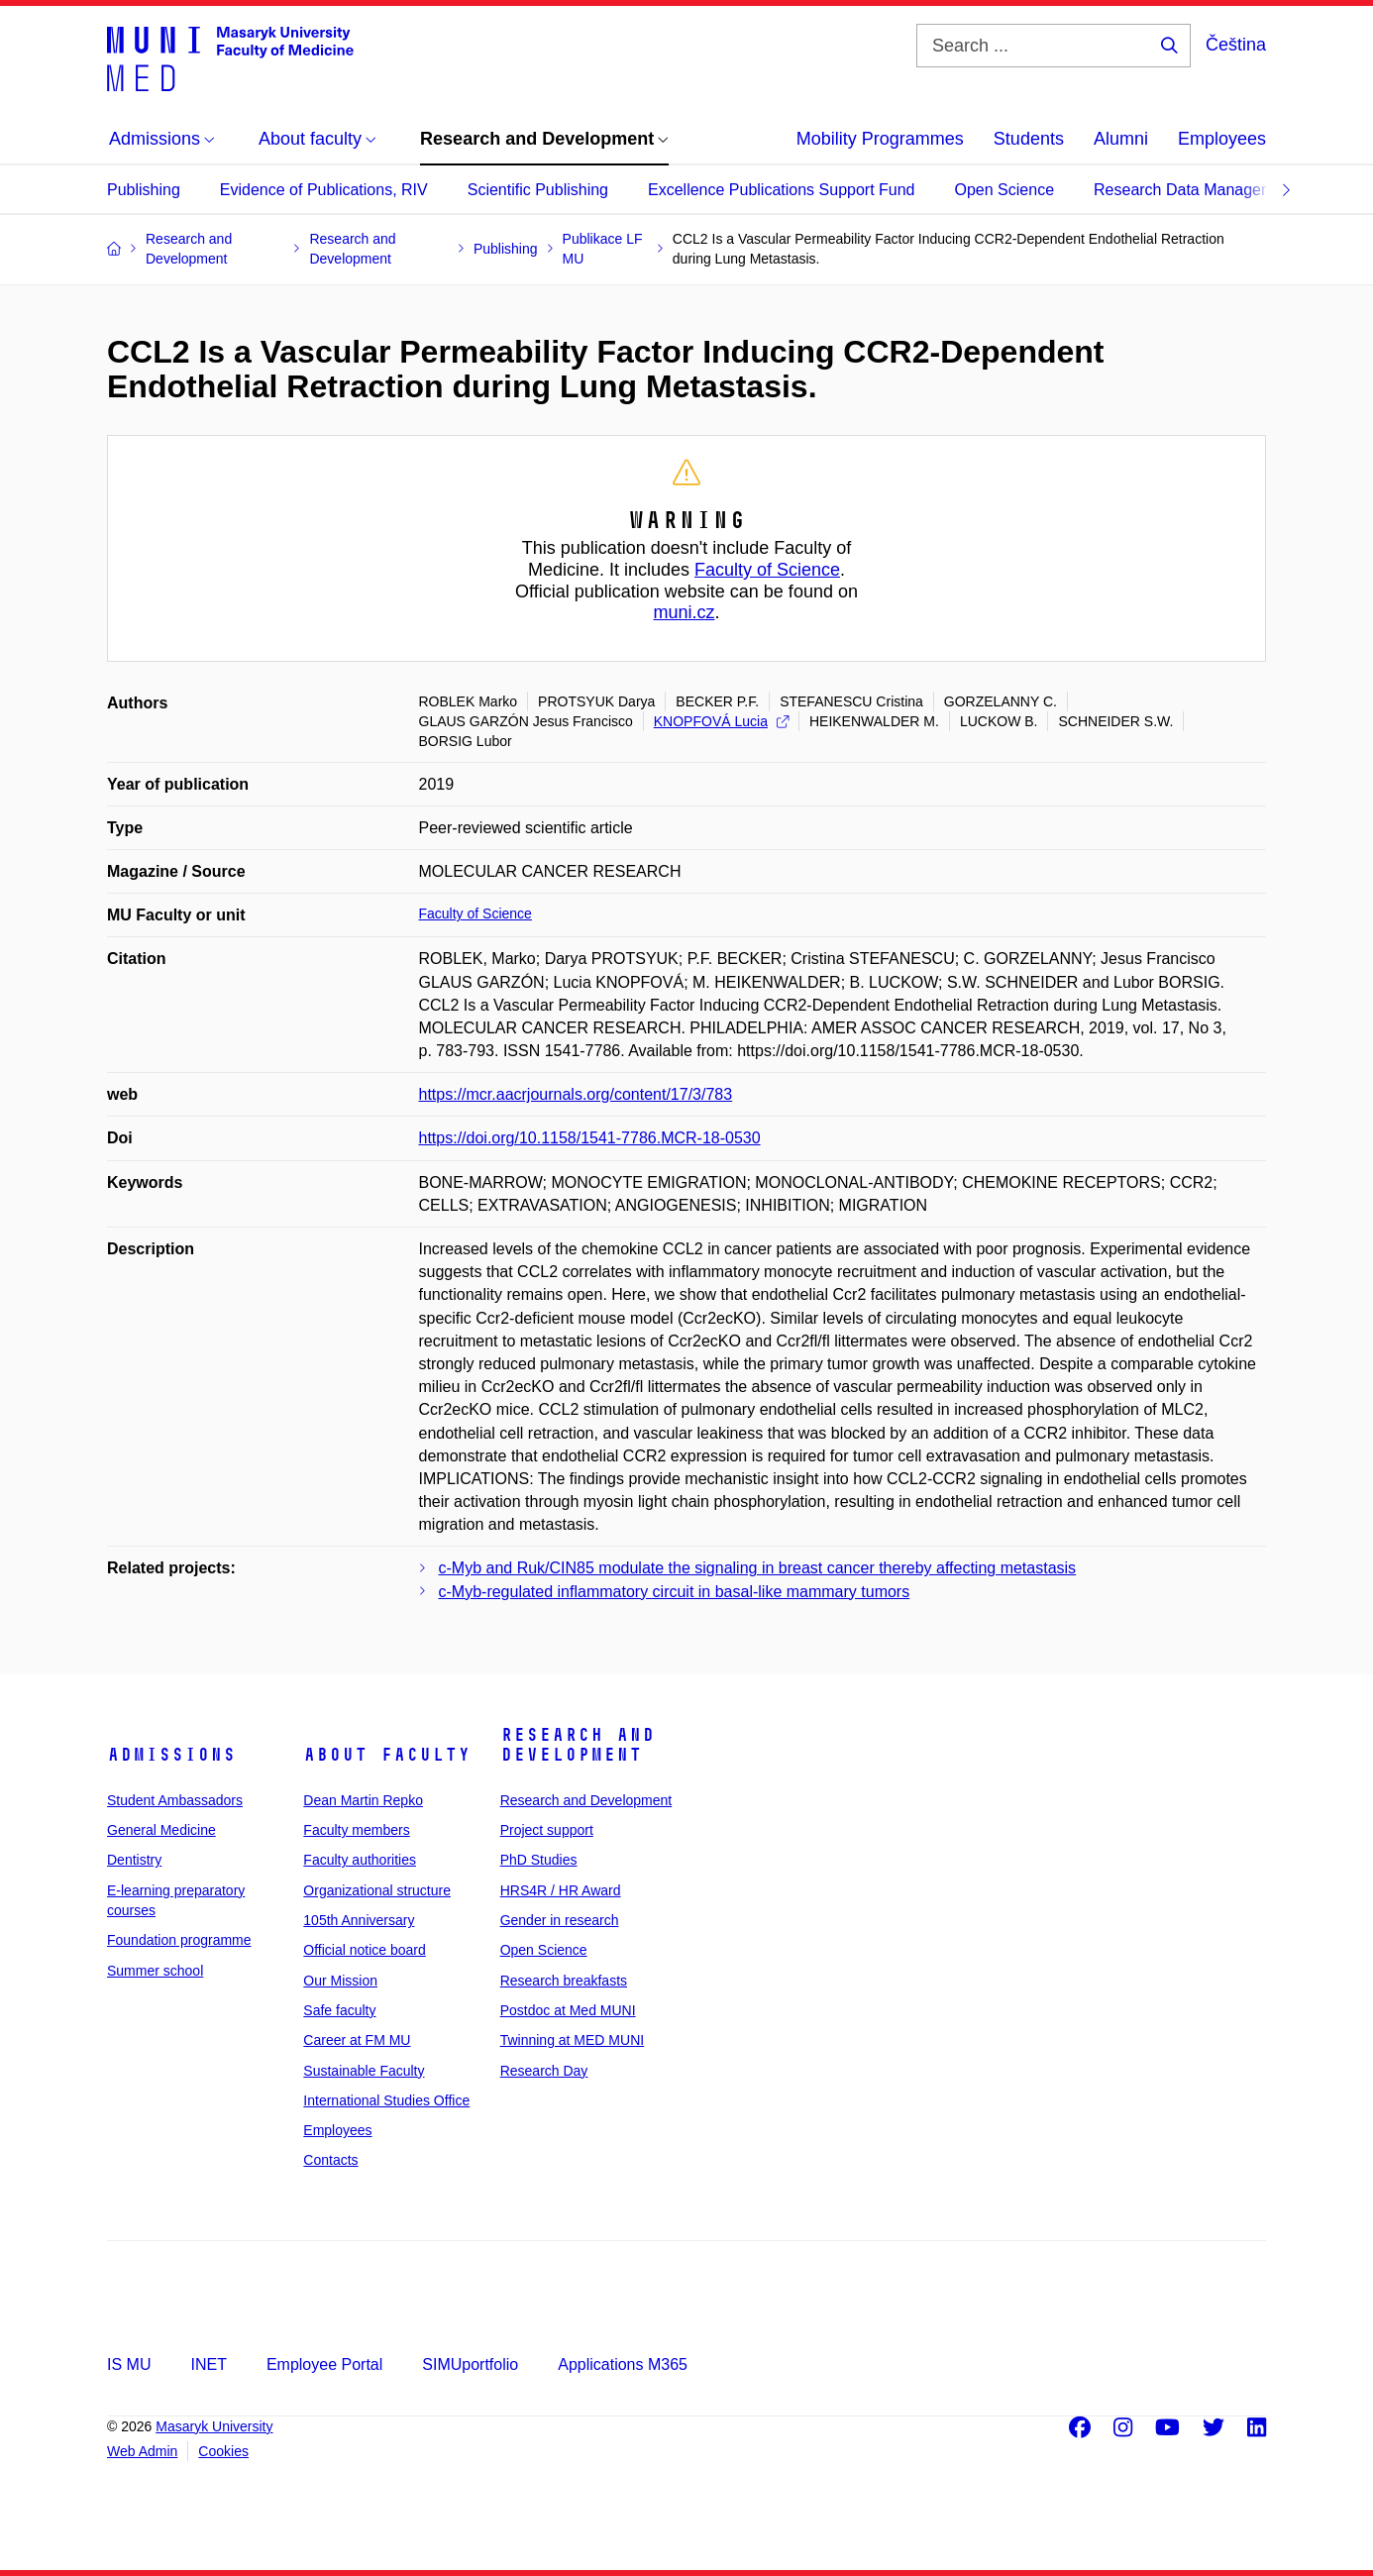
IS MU (129, 2364)
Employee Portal (324, 2364)
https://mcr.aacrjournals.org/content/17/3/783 (576, 1094)
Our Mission (340, 1980)
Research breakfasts (563, 1980)
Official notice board (364, 1950)
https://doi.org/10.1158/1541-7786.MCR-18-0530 (590, 1137)
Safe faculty (339, 2010)
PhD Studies (539, 1860)
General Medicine (161, 1830)
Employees (1222, 139)
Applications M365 (622, 2364)
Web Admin (142, 2451)
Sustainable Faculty (363, 2071)
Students (1029, 139)
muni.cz (683, 612)
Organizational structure (377, 1890)
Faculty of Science (767, 570)
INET (208, 2364)
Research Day (544, 2071)
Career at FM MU (356, 2040)
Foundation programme (179, 1940)
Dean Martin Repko (363, 1800)
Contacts (330, 2160)
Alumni (1121, 139)
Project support (546, 1830)
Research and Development (577, 1745)
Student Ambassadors (175, 1800)
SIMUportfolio (470, 2364)
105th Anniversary (358, 1920)
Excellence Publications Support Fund (781, 189)
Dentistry (134, 1860)
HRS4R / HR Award (560, 1890)
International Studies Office (386, 2100)
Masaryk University (214, 2426)
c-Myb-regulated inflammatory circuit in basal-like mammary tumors (674, 1591)
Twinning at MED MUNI (572, 2040)
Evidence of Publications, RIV (324, 189)
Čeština (1236, 44)
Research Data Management (1195, 189)
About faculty (387, 1755)
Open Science (1005, 189)
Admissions (171, 1755)
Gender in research (559, 1920)
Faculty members (356, 1830)
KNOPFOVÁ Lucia (721, 721)
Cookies (223, 2451)
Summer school (155, 1971)
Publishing (143, 189)
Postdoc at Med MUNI (568, 2010)
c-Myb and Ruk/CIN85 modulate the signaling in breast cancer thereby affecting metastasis (758, 1567)
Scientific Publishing (538, 189)
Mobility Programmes (880, 139)
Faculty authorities (359, 1860)
